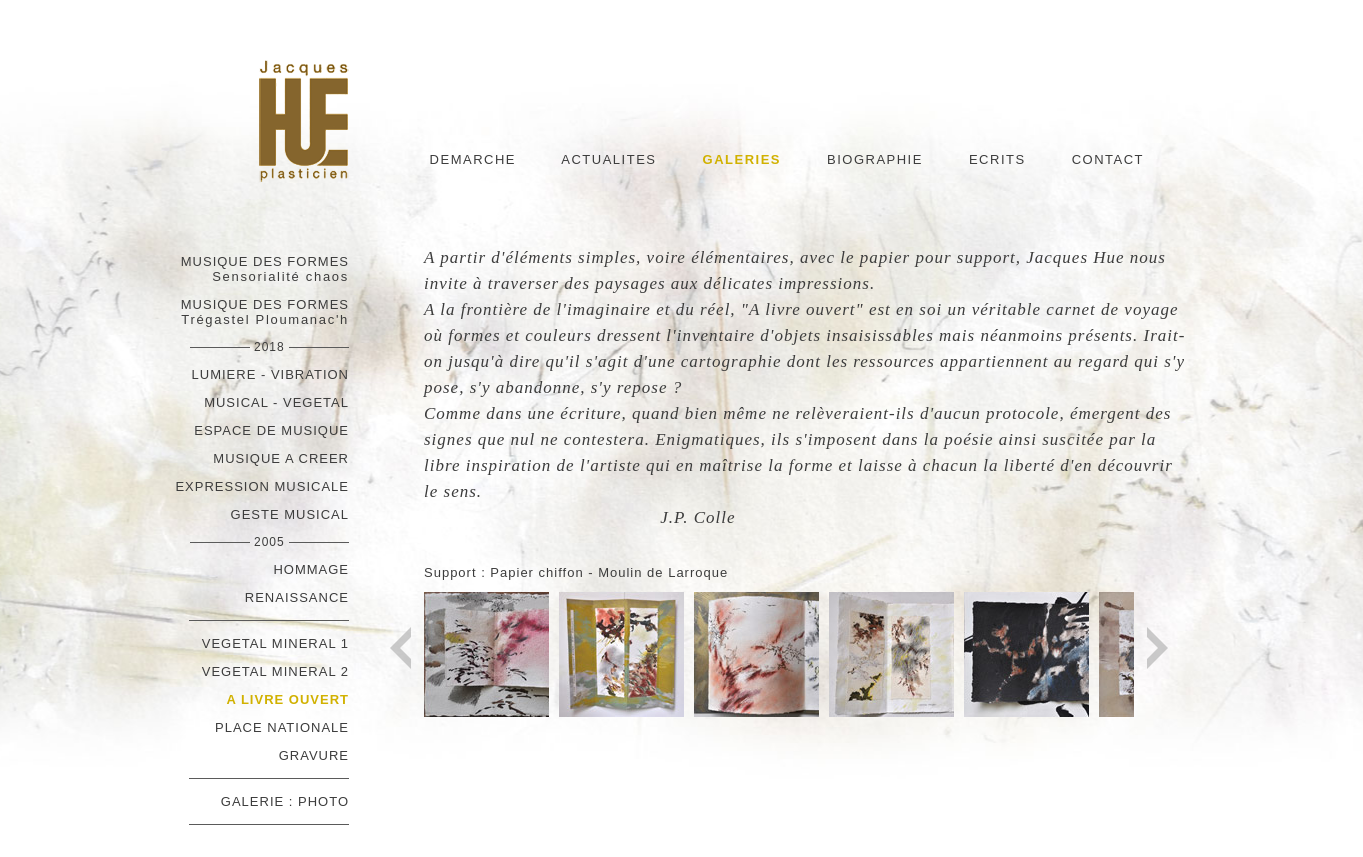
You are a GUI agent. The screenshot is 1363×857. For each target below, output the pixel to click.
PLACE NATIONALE (282, 727)
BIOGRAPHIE (875, 159)
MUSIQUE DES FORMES (265, 269)
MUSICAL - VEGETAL (276, 402)
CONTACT (1108, 159)
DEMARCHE (473, 159)
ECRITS (997, 159)
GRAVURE (314, 755)
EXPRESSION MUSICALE (262, 486)
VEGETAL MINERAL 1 (275, 643)
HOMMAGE (311, 569)
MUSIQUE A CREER (281, 458)
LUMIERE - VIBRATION (270, 374)
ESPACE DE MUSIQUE (271, 430)
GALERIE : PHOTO (285, 801)
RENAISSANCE (297, 597)
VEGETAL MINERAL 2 (275, 671)
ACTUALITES (608, 159)
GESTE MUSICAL (290, 514)
